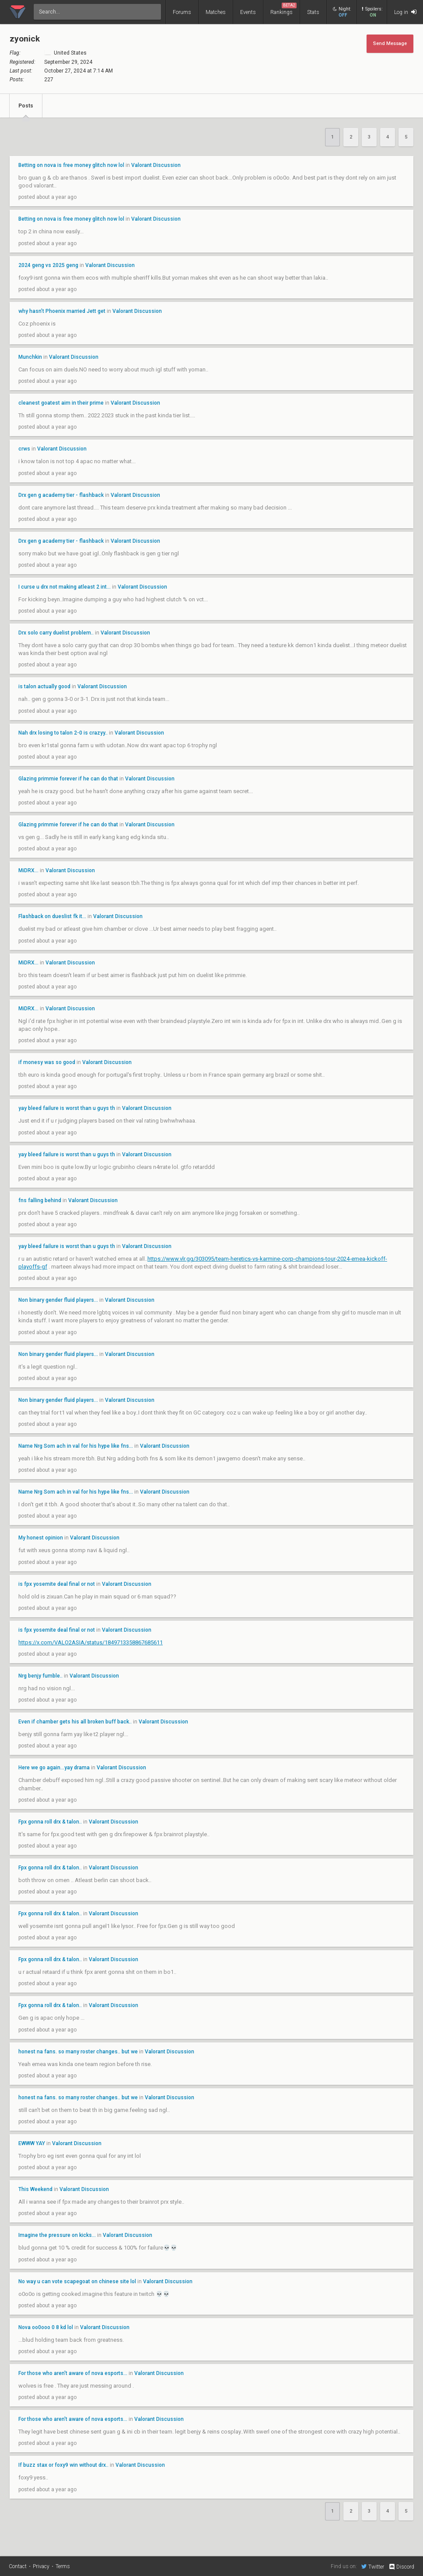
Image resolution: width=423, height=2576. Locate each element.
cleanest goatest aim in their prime (61, 403)
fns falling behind (39, 1200)
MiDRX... (28, 870)
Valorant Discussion (156, 165)
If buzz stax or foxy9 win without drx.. (63, 2465)
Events (248, 12)
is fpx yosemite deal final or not (57, 1584)
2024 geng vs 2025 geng (48, 265)
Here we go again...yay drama (54, 1768)
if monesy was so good (46, 1062)
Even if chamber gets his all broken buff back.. (75, 1722)
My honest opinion (41, 1538)
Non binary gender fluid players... (58, 1300)
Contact (18, 2566)
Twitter (372, 2566)
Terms (63, 2566)
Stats (313, 12)
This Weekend (35, 2189)
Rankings (283, 9)
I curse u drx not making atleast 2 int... (64, 587)
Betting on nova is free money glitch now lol (71, 165)
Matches (216, 12)
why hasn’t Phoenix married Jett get (62, 311)
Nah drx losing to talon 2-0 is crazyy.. (63, 733)
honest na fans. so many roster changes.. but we (78, 2052)
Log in (405, 12)
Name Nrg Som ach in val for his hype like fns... (75, 1446)
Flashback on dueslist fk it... (52, 916)
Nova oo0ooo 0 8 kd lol (45, 2327)
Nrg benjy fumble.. (40, 1676)
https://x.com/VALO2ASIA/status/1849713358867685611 (90, 1642)
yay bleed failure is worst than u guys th (66, 1108)
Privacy (41, 2566)
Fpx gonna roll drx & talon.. (50, 1822)
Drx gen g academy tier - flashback (61, 495)
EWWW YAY (32, 2143)
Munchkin (30, 357)
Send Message (390, 43)
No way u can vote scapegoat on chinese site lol (77, 2281)
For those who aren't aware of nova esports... (72, 2373)
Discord (401, 2566)
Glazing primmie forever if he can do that (68, 779)
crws (24, 449)
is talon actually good (44, 686)
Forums (182, 12)
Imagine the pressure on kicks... (57, 2235)
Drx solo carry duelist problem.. (56, 633)
